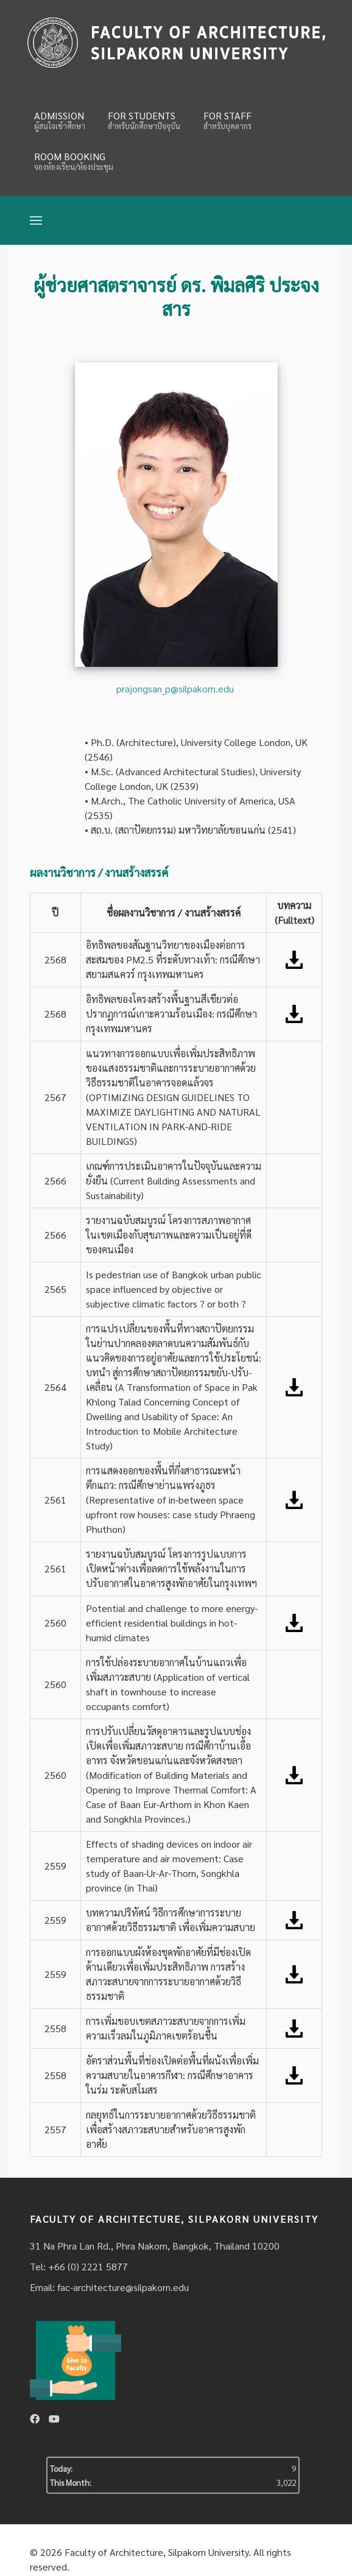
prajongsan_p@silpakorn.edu (175, 688)
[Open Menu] (36, 220)
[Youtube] (54, 2418)
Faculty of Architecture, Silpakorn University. (158, 2552)
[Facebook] (35, 2418)
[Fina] (176, 42)
